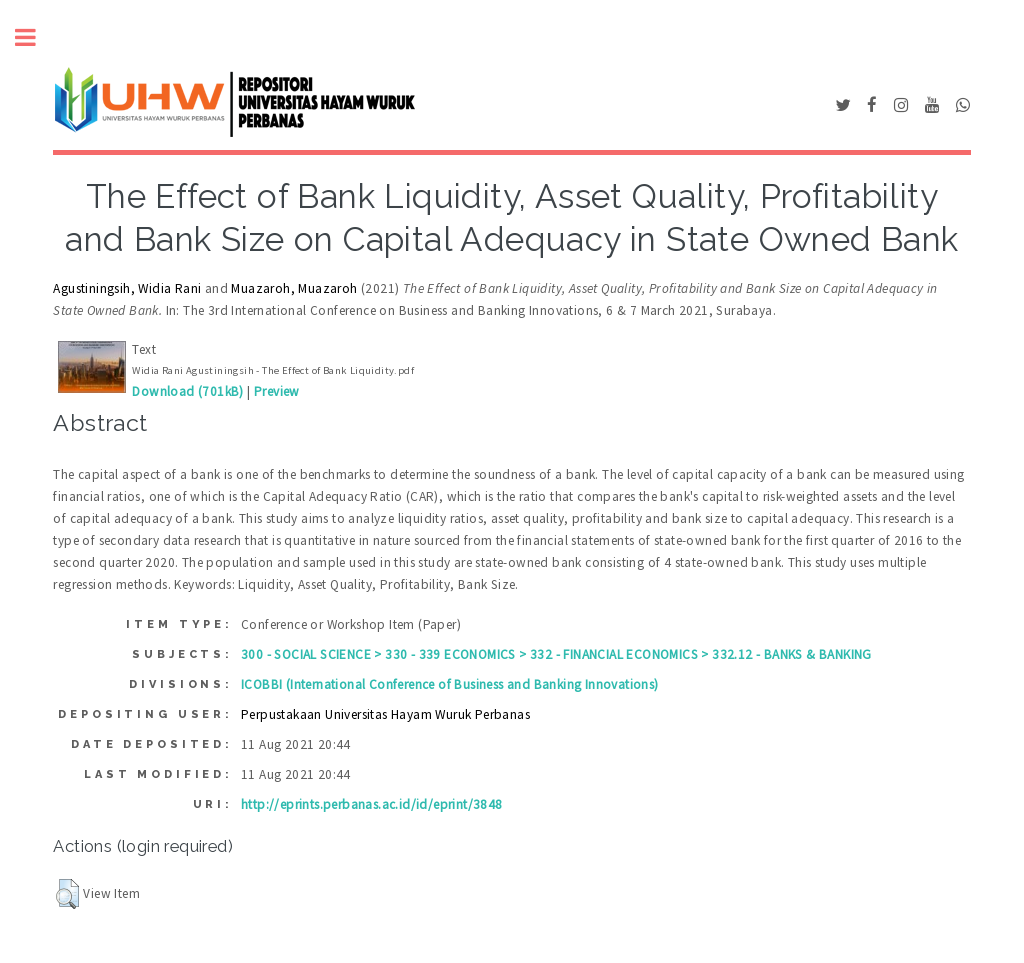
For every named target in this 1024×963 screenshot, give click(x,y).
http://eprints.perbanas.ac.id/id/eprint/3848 (372, 804)
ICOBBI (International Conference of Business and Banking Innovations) (450, 684)
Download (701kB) (187, 391)
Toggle (36, 37)
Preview (277, 391)
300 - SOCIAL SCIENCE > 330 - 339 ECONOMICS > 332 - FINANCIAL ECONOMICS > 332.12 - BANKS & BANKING (556, 654)
